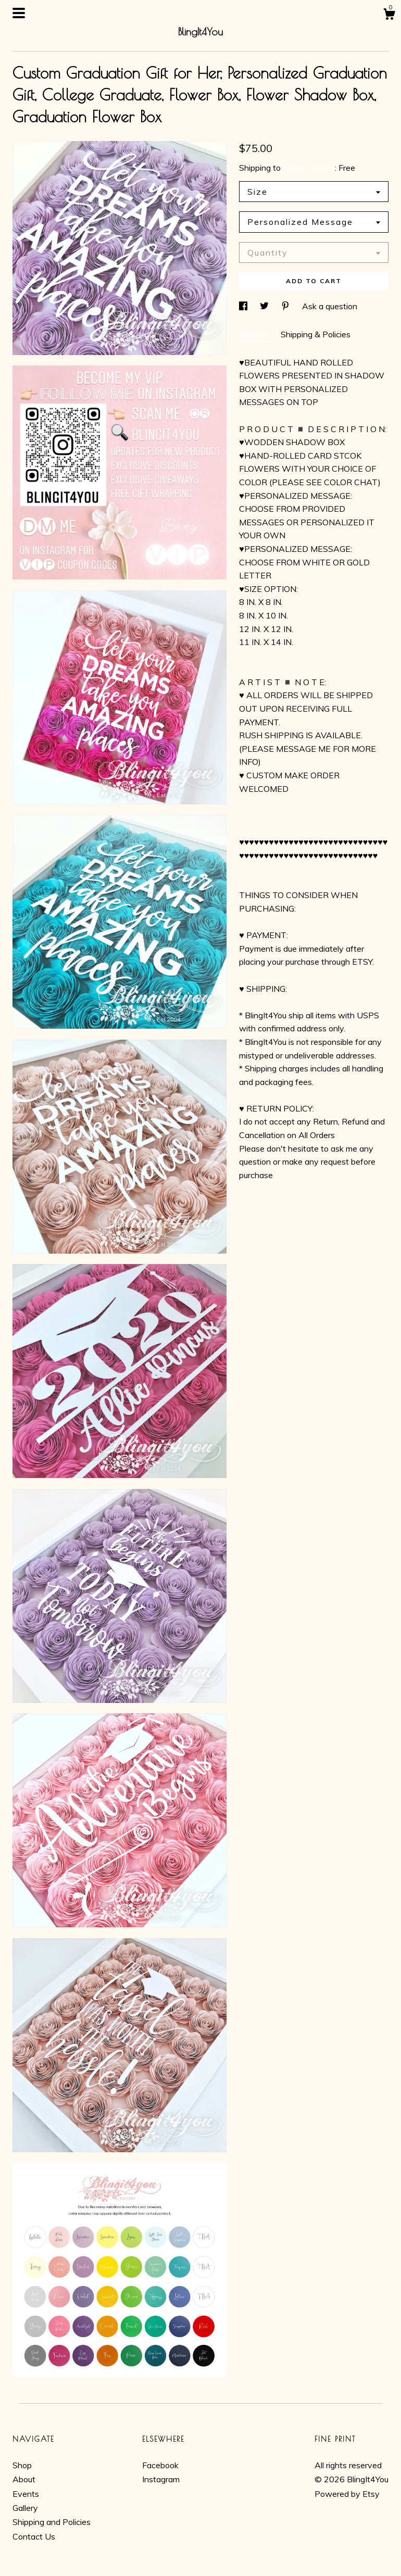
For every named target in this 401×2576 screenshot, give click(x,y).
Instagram (161, 2479)
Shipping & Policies (315, 334)
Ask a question (329, 306)
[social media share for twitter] (265, 306)
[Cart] (389, 15)
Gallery (25, 2508)
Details (254, 334)
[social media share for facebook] (244, 306)
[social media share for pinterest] (286, 306)
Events (25, 2494)
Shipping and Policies (51, 2522)
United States (309, 167)
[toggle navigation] (18, 13)
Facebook (160, 2465)
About (23, 2479)
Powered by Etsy (347, 2494)
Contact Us (33, 2536)
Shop (22, 2465)
